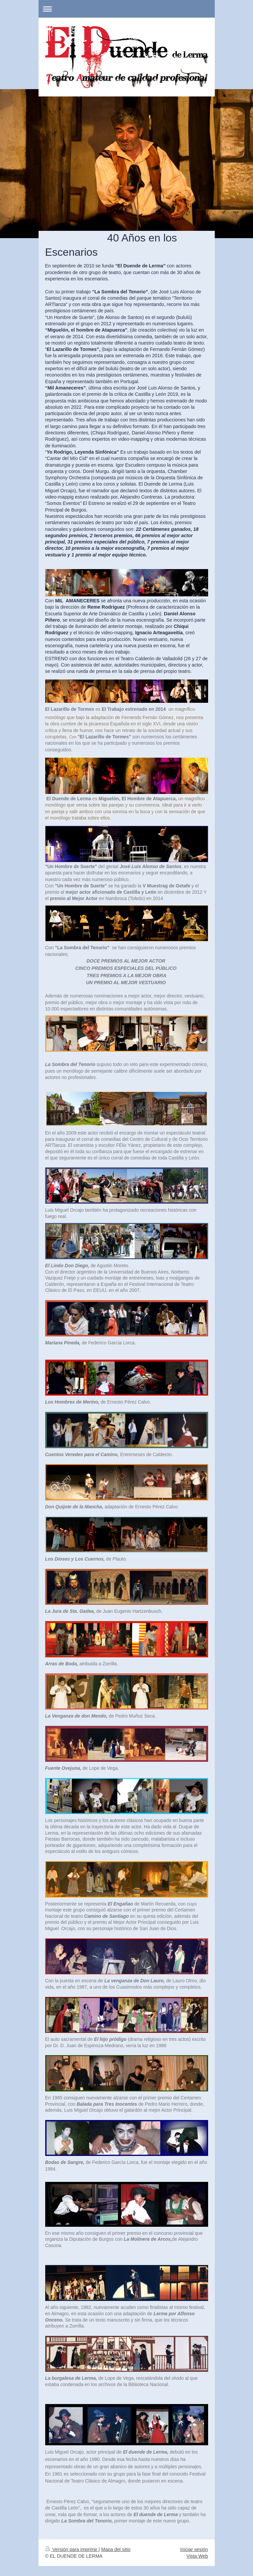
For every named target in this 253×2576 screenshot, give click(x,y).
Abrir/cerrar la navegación (126, 9)
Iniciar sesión (194, 2549)
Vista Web (197, 2556)
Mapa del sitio (115, 2549)
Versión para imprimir (72, 2549)
